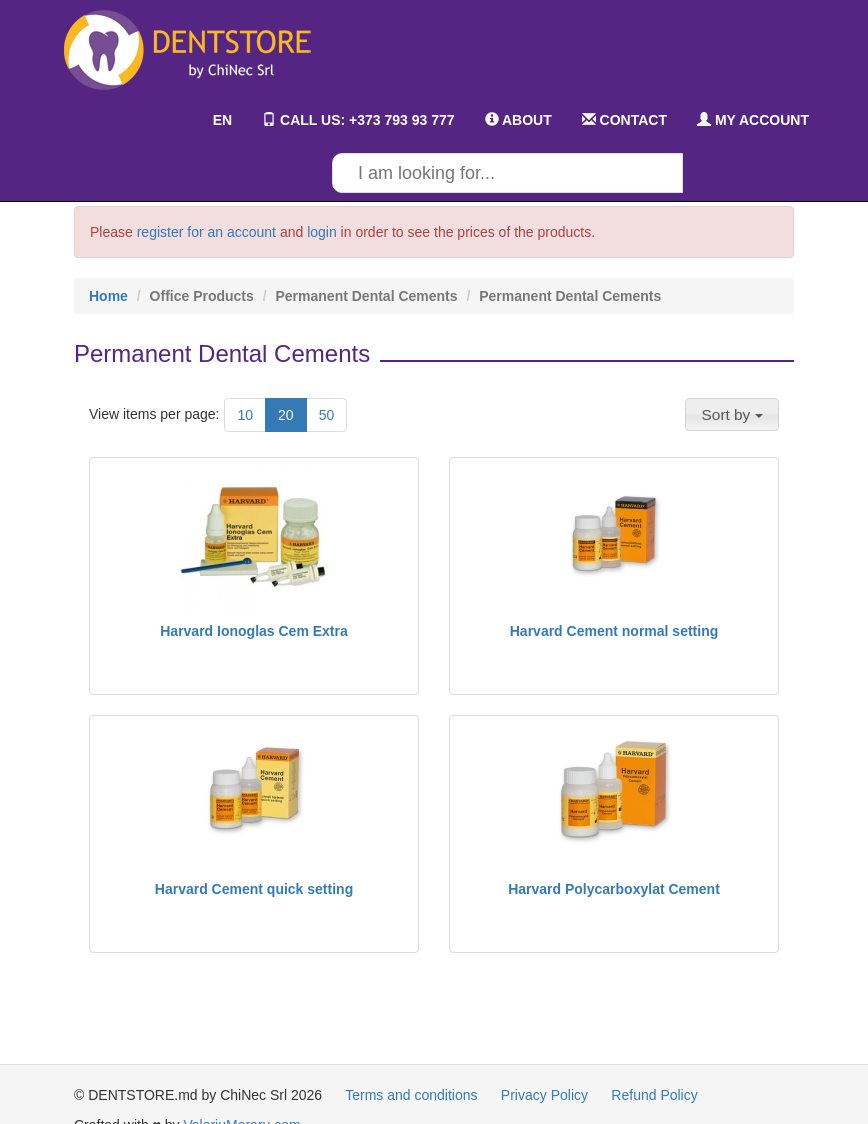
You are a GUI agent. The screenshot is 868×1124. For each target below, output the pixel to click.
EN (208, 120)
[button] (732, 414)
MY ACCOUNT (753, 120)
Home (108, 296)
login (322, 232)
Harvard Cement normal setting (614, 631)
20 (286, 415)
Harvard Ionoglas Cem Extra (254, 631)
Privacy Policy (544, 1095)
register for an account (206, 232)
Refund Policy (654, 1095)
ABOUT (518, 120)
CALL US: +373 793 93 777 (358, 120)
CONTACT (624, 120)
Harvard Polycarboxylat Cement (614, 889)
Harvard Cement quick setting (254, 889)
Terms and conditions (411, 1095)
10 (245, 415)
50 (327, 415)
